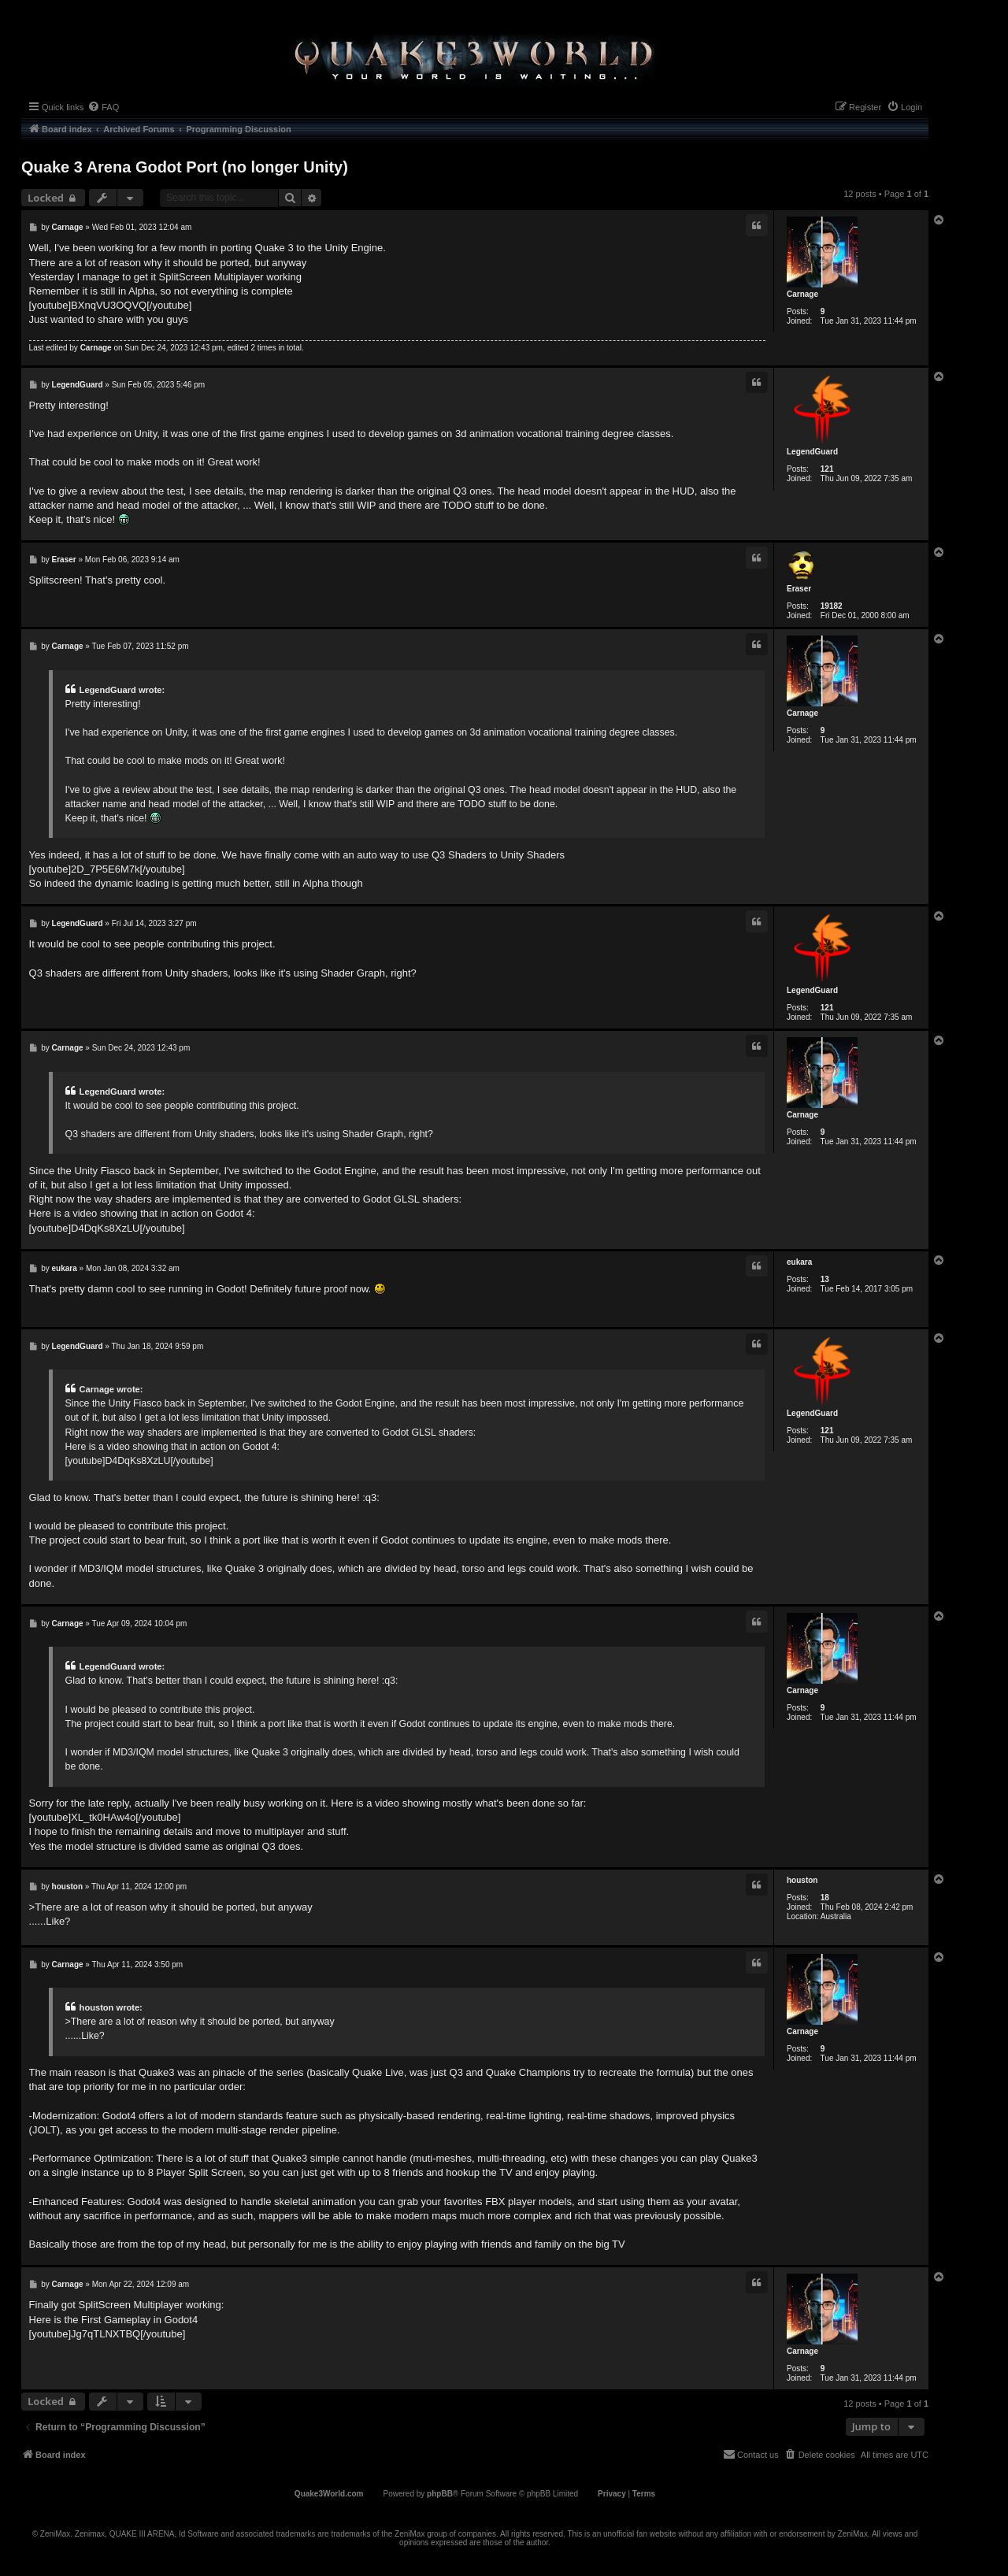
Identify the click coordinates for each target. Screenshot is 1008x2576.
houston (802, 1880)
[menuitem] (103, 107)
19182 (832, 606)
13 (825, 1279)
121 (827, 469)
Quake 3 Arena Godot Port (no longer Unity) (184, 167)
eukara (799, 1262)
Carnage (802, 294)
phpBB (440, 2493)
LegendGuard (812, 451)
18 (825, 1897)
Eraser (799, 588)
